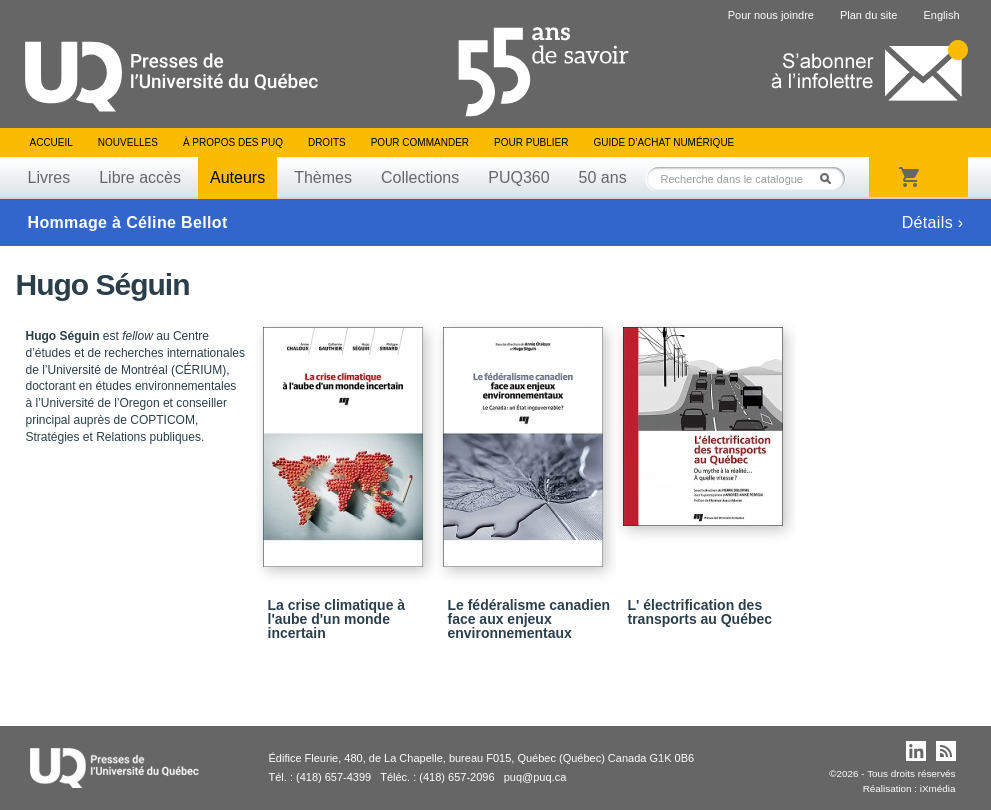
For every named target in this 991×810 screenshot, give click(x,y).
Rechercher (831, 178)
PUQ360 (518, 177)
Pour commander (420, 142)
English (941, 15)
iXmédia (938, 788)
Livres (49, 177)
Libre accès (140, 177)
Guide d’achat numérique (664, 142)
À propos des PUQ (233, 142)
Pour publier (531, 142)
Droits (327, 142)
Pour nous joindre (771, 15)
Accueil (51, 142)
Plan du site (868, 15)
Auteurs (237, 177)
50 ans (603, 177)
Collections (420, 177)
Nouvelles (128, 142)
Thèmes (323, 177)
